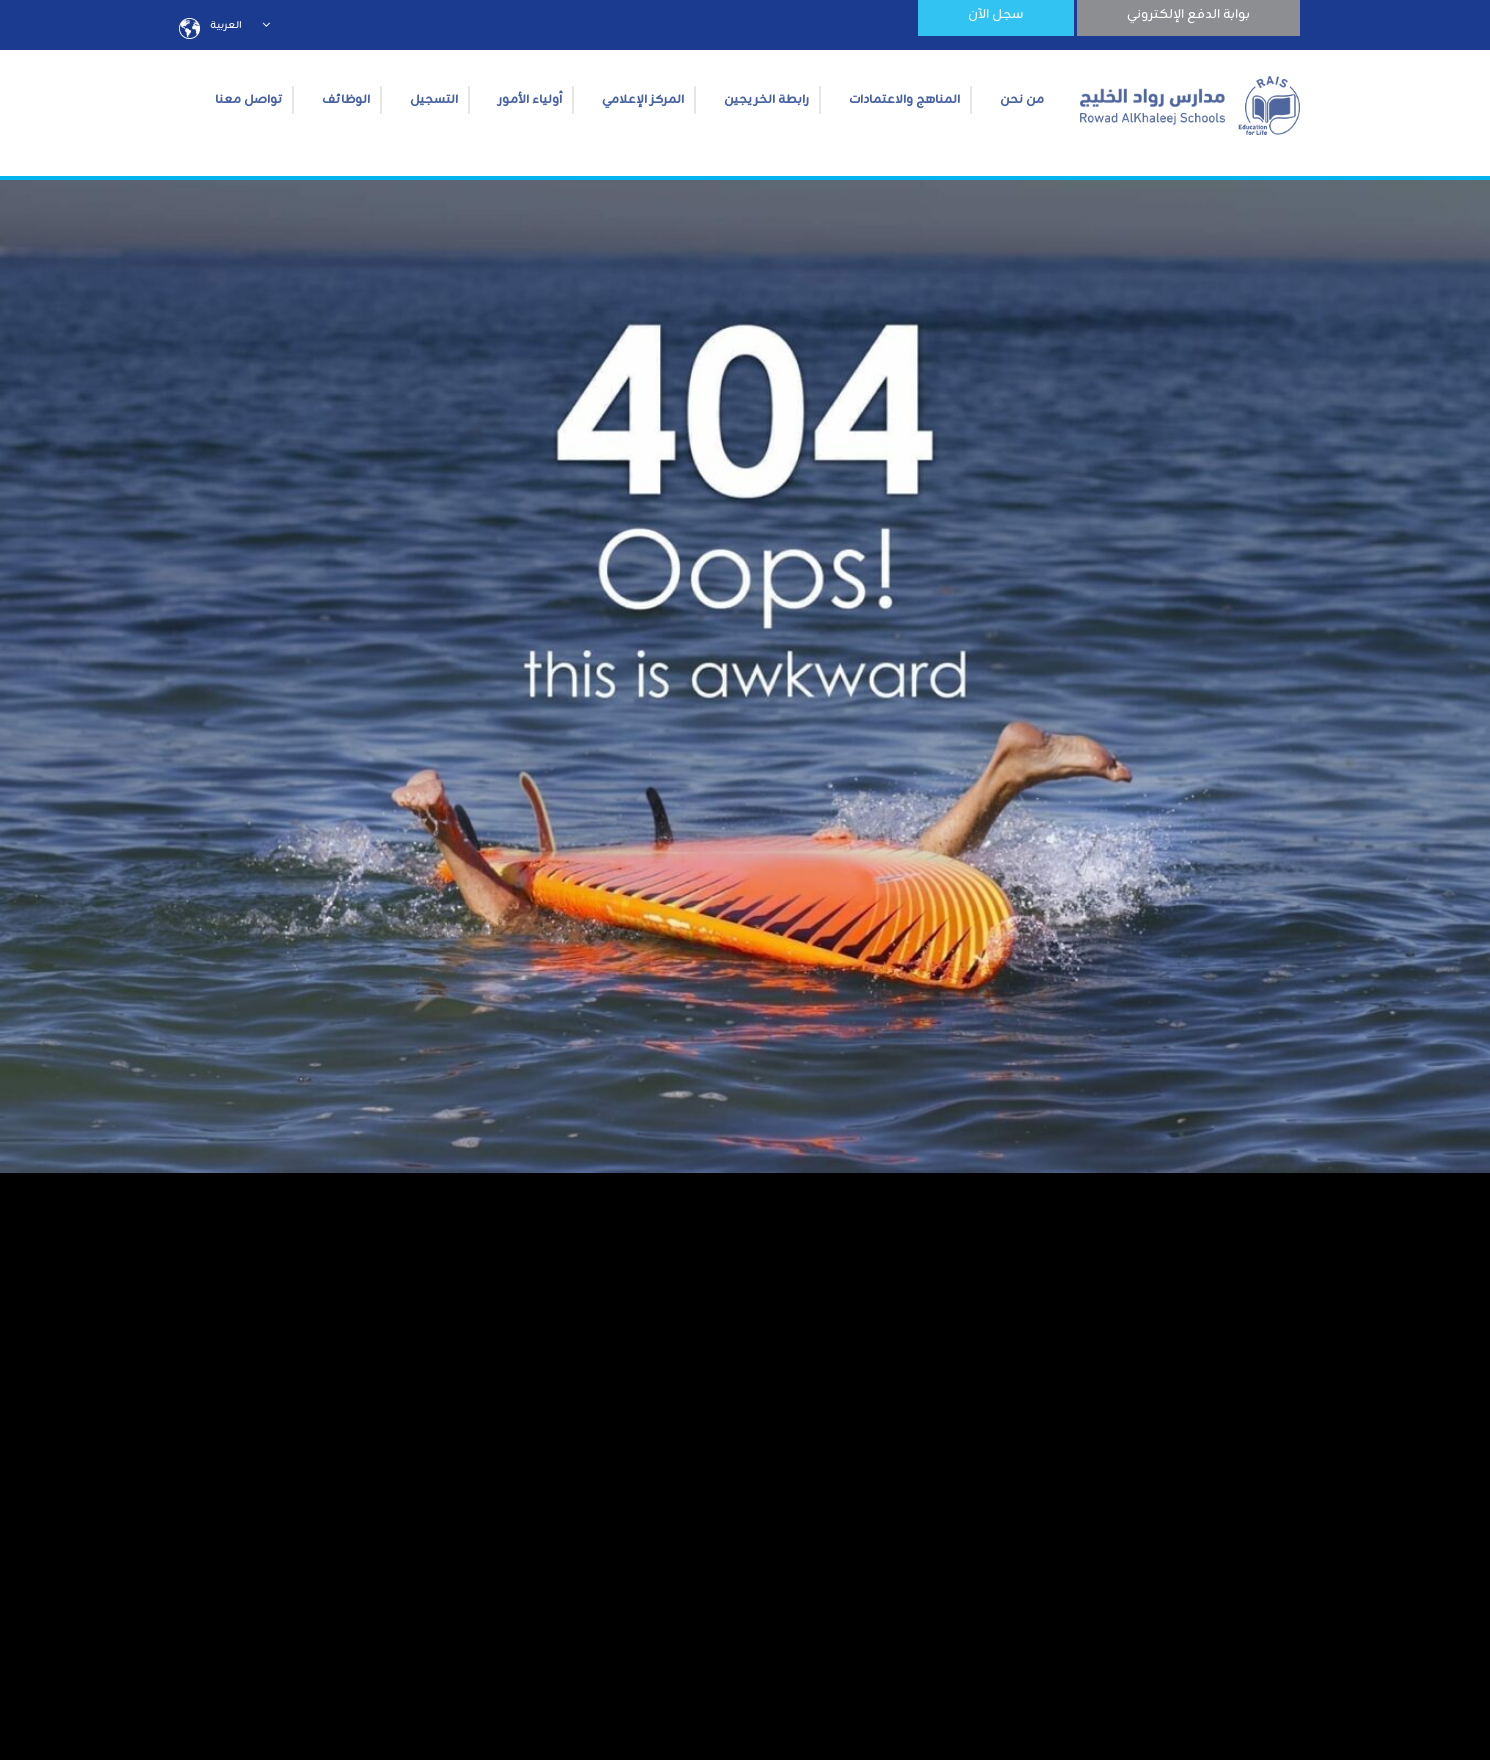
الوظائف (346, 100)
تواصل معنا (248, 100)
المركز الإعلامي (643, 100)
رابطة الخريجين (766, 100)
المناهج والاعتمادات (904, 100)
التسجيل (434, 100)
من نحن (1022, 100)
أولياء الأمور (530, 100)
